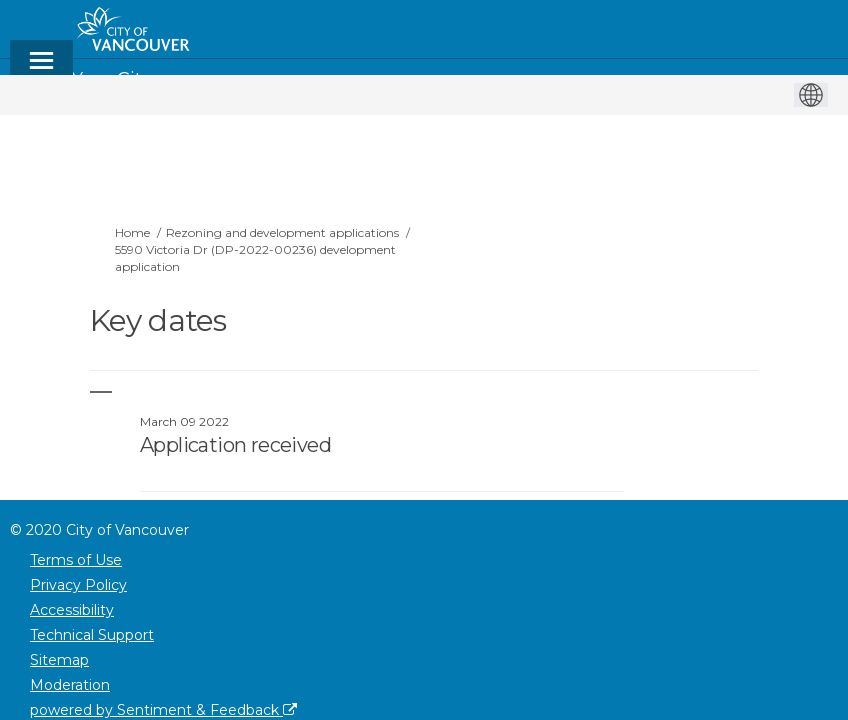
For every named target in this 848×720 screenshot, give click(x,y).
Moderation (70, 685)
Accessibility (72, 610)
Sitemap (59, 660)
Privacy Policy (78, 585)
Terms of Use (76, 560)
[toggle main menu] (41, 69)
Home (132, 232)
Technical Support (92, 635)
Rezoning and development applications (282, 232)
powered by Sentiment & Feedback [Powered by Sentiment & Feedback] (163, 710)
